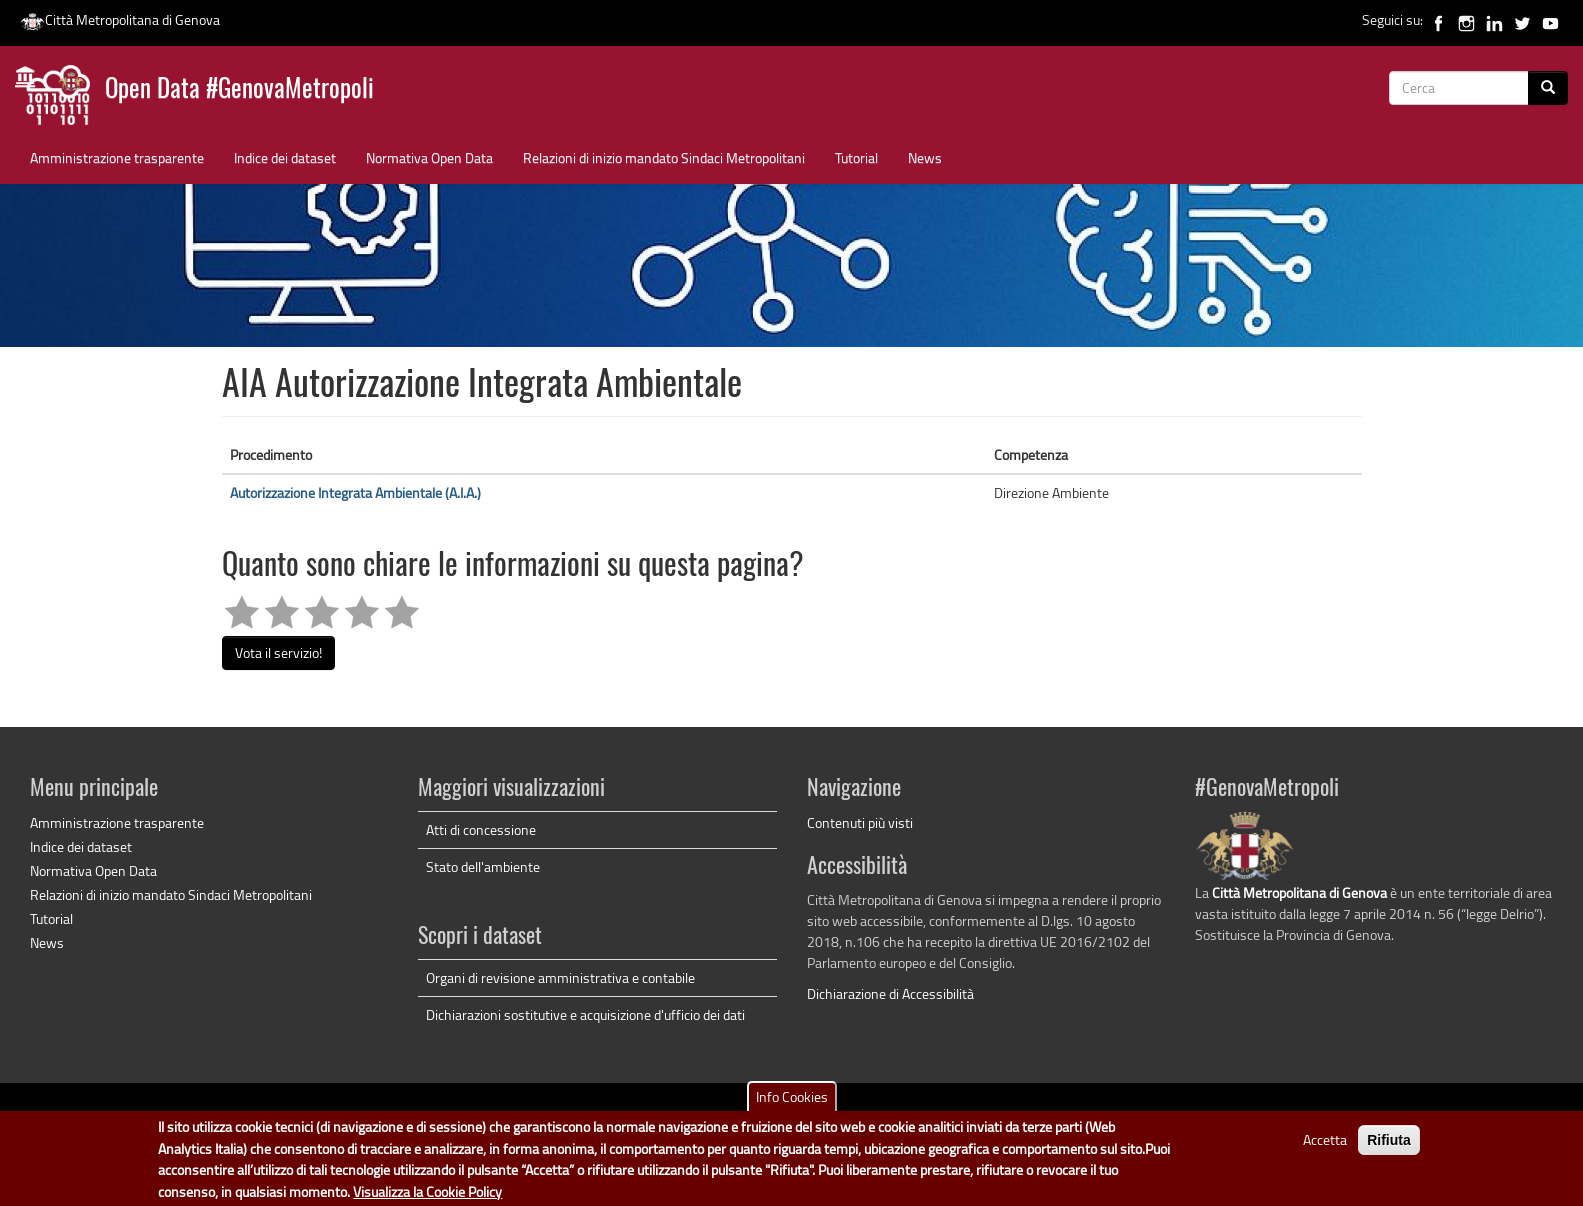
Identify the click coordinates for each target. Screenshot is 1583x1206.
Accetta (1325, 1147)
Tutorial (856, 157)
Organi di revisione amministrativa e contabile (560, 977)
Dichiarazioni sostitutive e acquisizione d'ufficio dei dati (585, 1014)
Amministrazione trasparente (117, 157)
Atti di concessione (481, 829)
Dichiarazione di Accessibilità (890, 993)
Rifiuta (1389, 1148)
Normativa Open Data (429, 157)
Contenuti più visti (860, 822)
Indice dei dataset (285, 157)
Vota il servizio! (278, 652)
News (925, 157)
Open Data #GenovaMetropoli (239, 90)
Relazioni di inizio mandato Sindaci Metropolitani (664, 157)
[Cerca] (1548, 88)
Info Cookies (792, 1104)
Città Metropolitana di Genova (120, 19)
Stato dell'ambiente (483, 866)
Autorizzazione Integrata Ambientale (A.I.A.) (355, 492)
